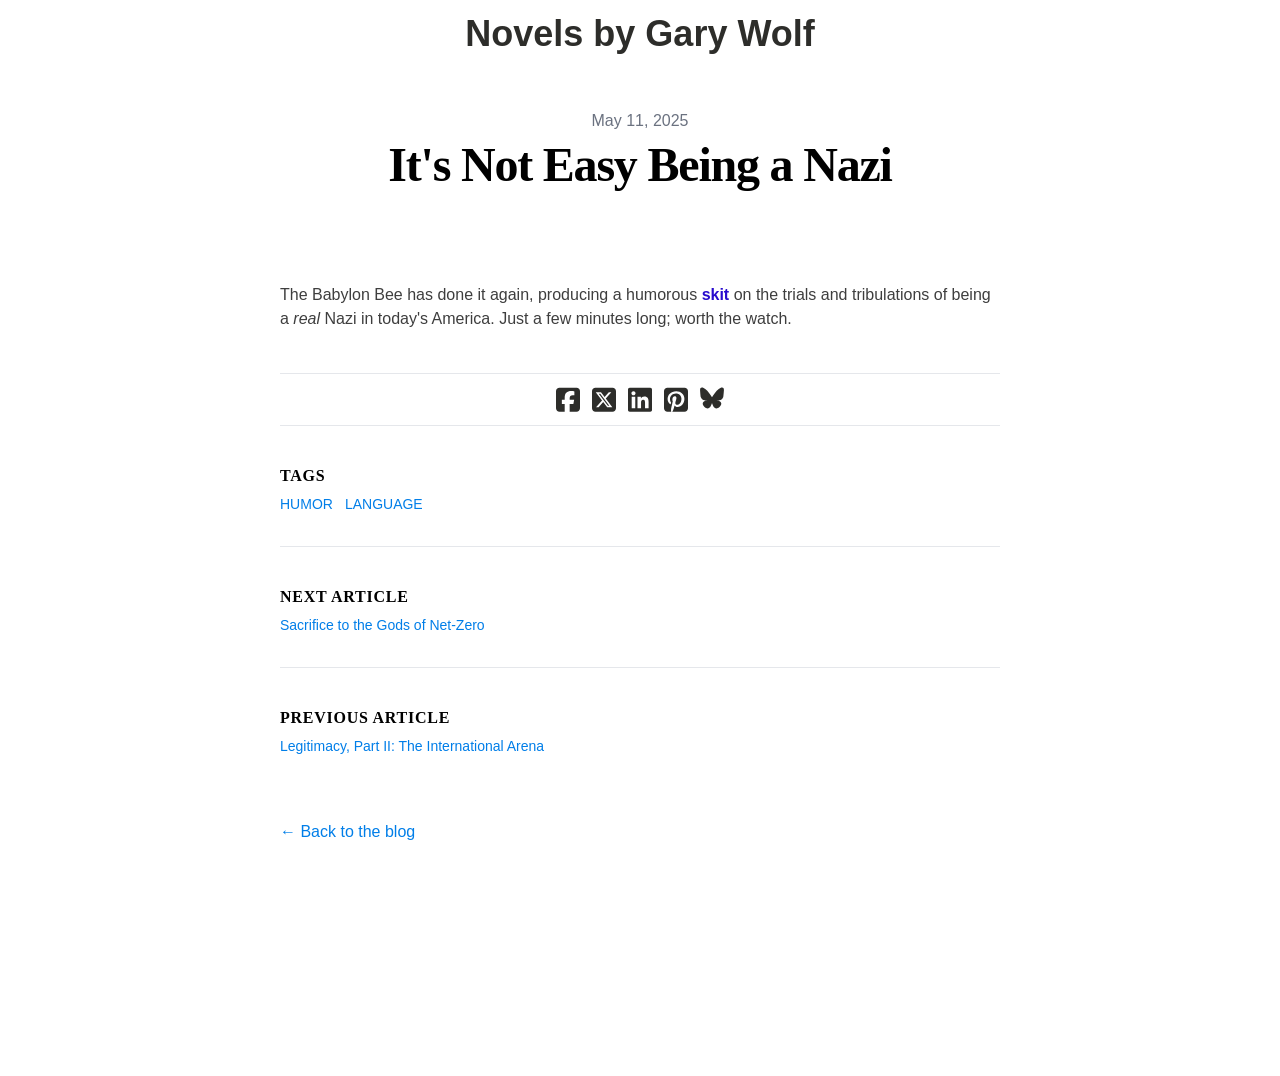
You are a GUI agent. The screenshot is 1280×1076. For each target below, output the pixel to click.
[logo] (640, 34)
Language (384, 504)
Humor (306, 504)
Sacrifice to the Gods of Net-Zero (382, 625)
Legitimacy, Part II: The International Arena (412, 746)
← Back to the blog (347, 831)
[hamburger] (40, 32)
